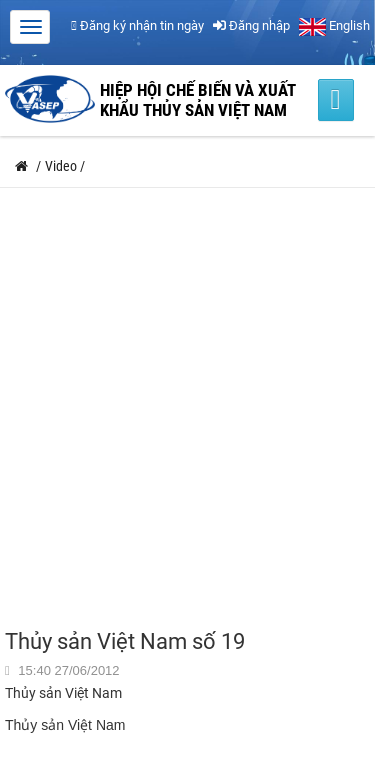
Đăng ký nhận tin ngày (137, 25)
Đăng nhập (251, 25)
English (334, 25)
